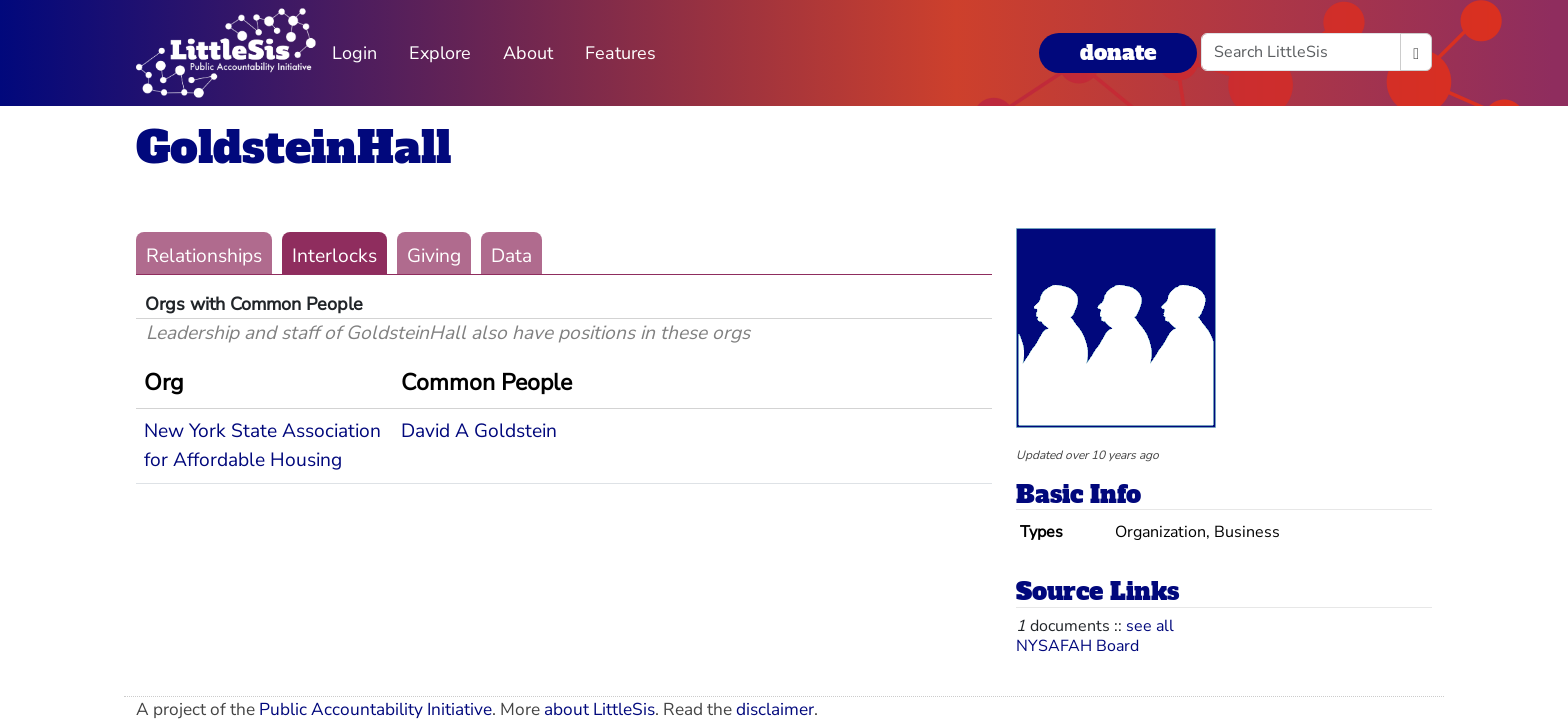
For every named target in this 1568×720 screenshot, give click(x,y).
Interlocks (334, 256)
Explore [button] (440, 53)
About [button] (528, 53)
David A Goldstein (479, 431)
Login (354, 53)
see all (1150, 626)
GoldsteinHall (293, 147)
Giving (434, 256)
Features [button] (620, 53)
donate (1118, 52)
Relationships (204, 256)
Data (511, 256)
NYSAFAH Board (1077, 646)
